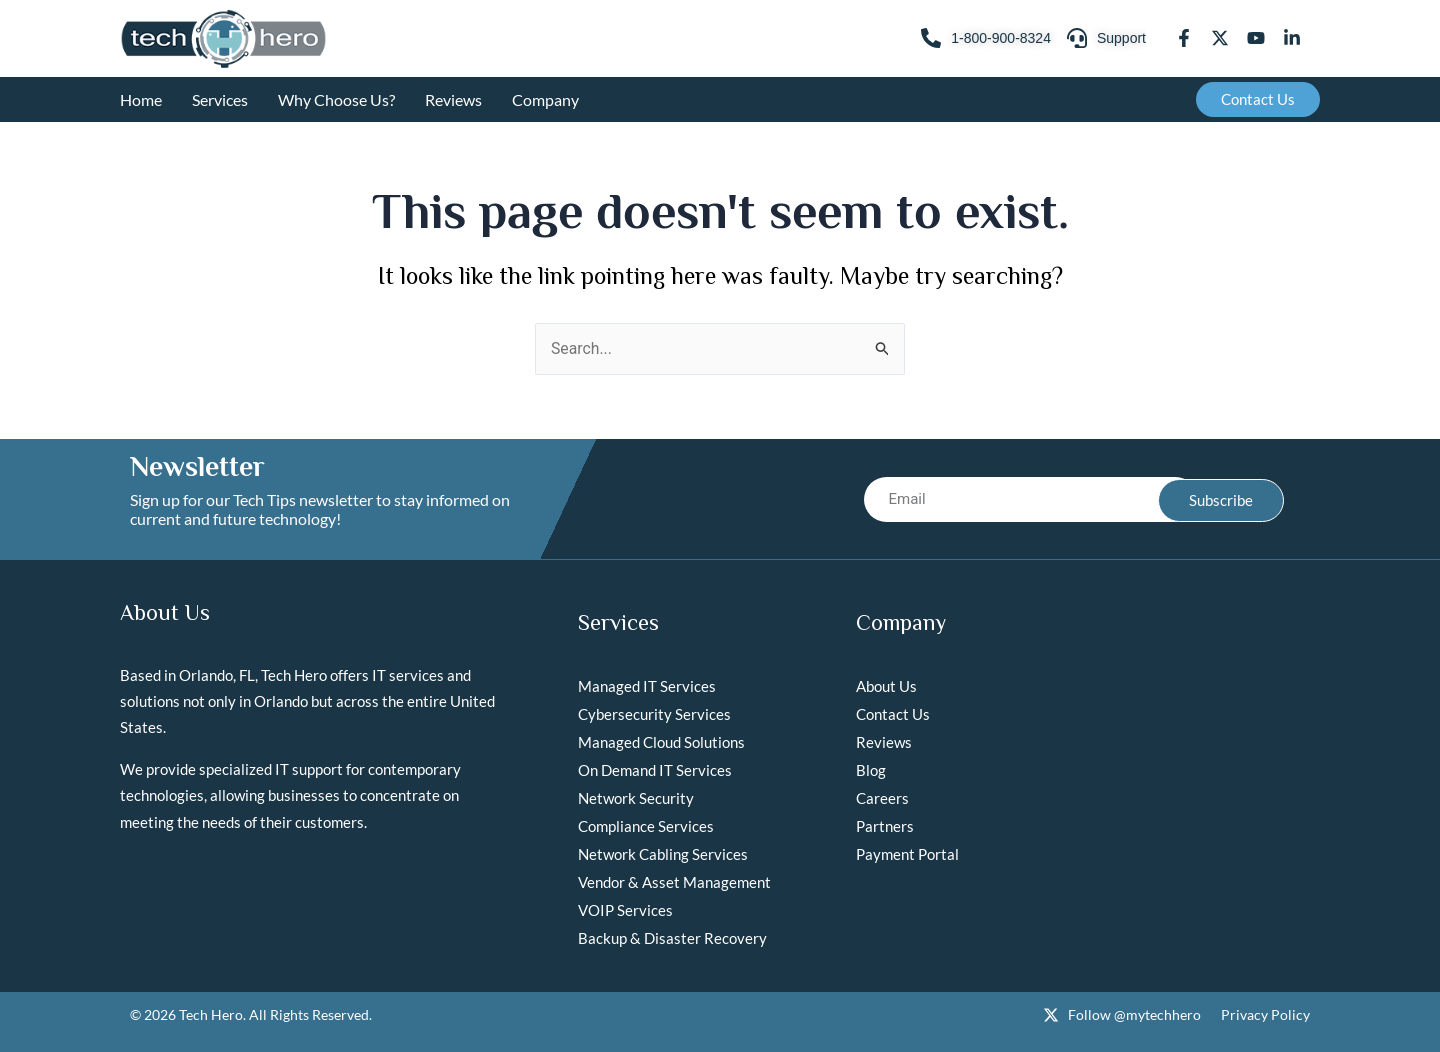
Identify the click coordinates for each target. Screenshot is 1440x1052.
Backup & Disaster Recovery (672, 938)
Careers (882, 798)
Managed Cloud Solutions (661, 742)
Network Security (636, 798)
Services (220, 99)
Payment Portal (907, 854)
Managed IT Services (647, 686)
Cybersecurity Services (654, 714)
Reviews (453, 99)
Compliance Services (646, 826)
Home (141, 99)
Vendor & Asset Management (674, 882)
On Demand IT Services (655, 770)
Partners (885, 826)
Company (545, 99)
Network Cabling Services (663, 854)
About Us (886, 686)
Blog (871, 770)
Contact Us (893, 714)
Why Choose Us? (336, 99)
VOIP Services (625, 910)
